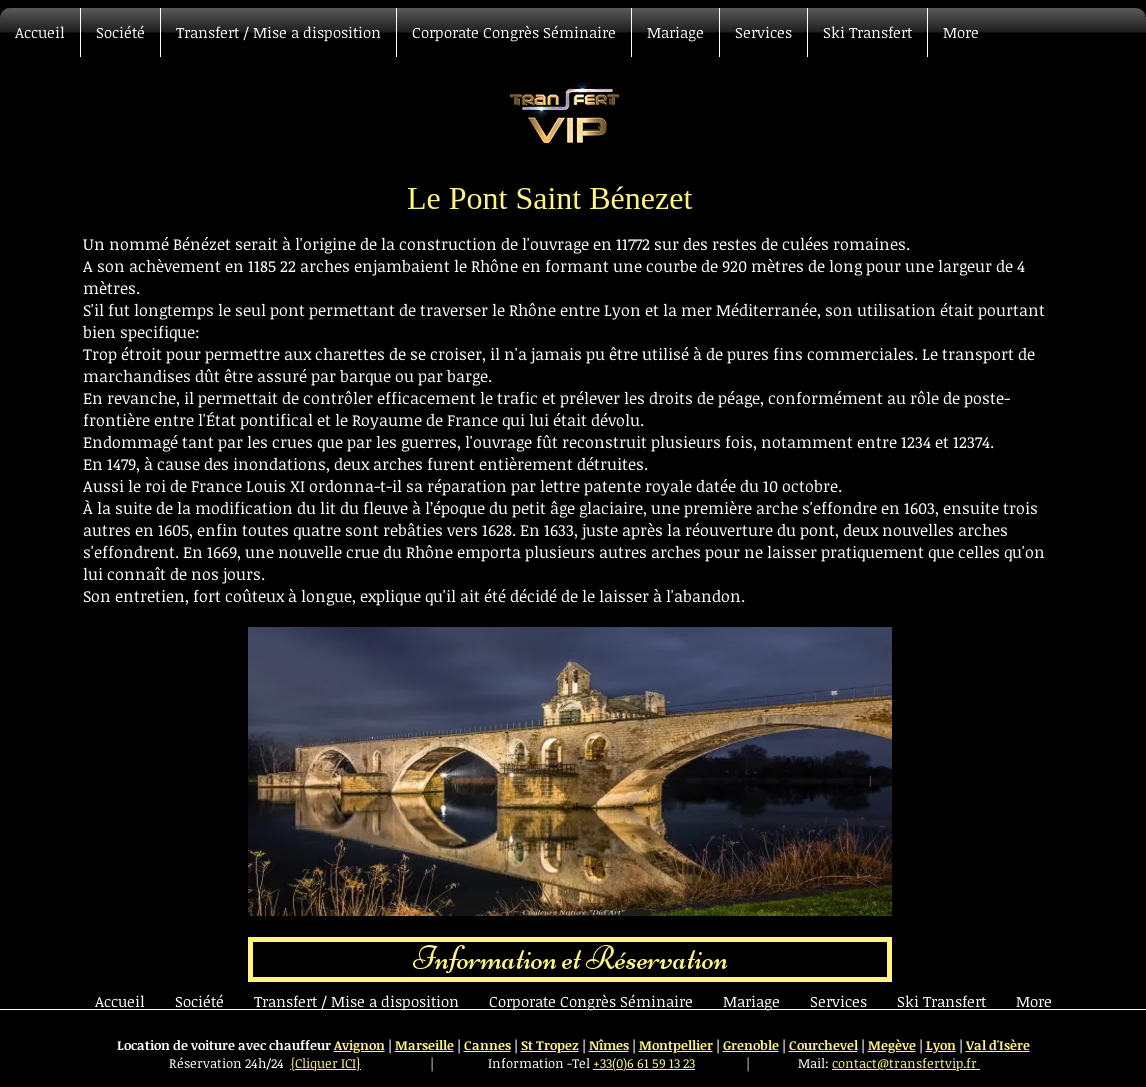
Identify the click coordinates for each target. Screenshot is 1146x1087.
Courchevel (823, 1045)
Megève (892, 1045)
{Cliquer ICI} (325, 1063)
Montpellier (676, 1045)
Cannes (487, 1045)
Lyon (941, 1045)
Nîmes (609, 1045)
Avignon (359, 1045)
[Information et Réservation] (570, 959)
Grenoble (751, 1045)
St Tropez (550, 1045)
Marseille (424, 1045)
